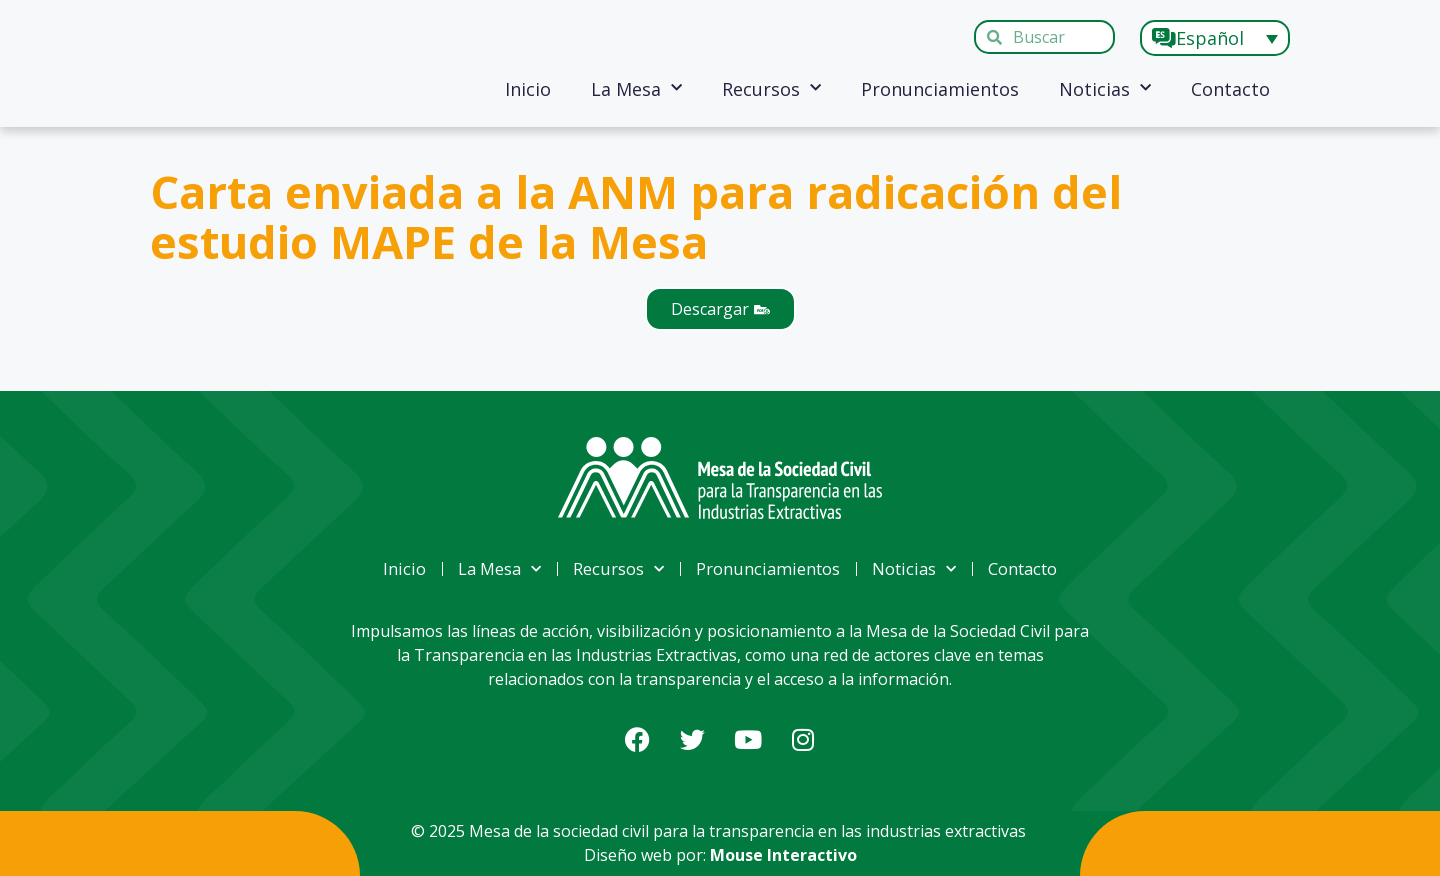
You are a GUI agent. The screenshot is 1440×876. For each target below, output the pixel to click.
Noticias (1105, 88)
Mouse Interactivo (783, 855)
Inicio (528, 89)
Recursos (771, 88)
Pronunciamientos (940, 89)
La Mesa (636, 88)
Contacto (1230, 89)
